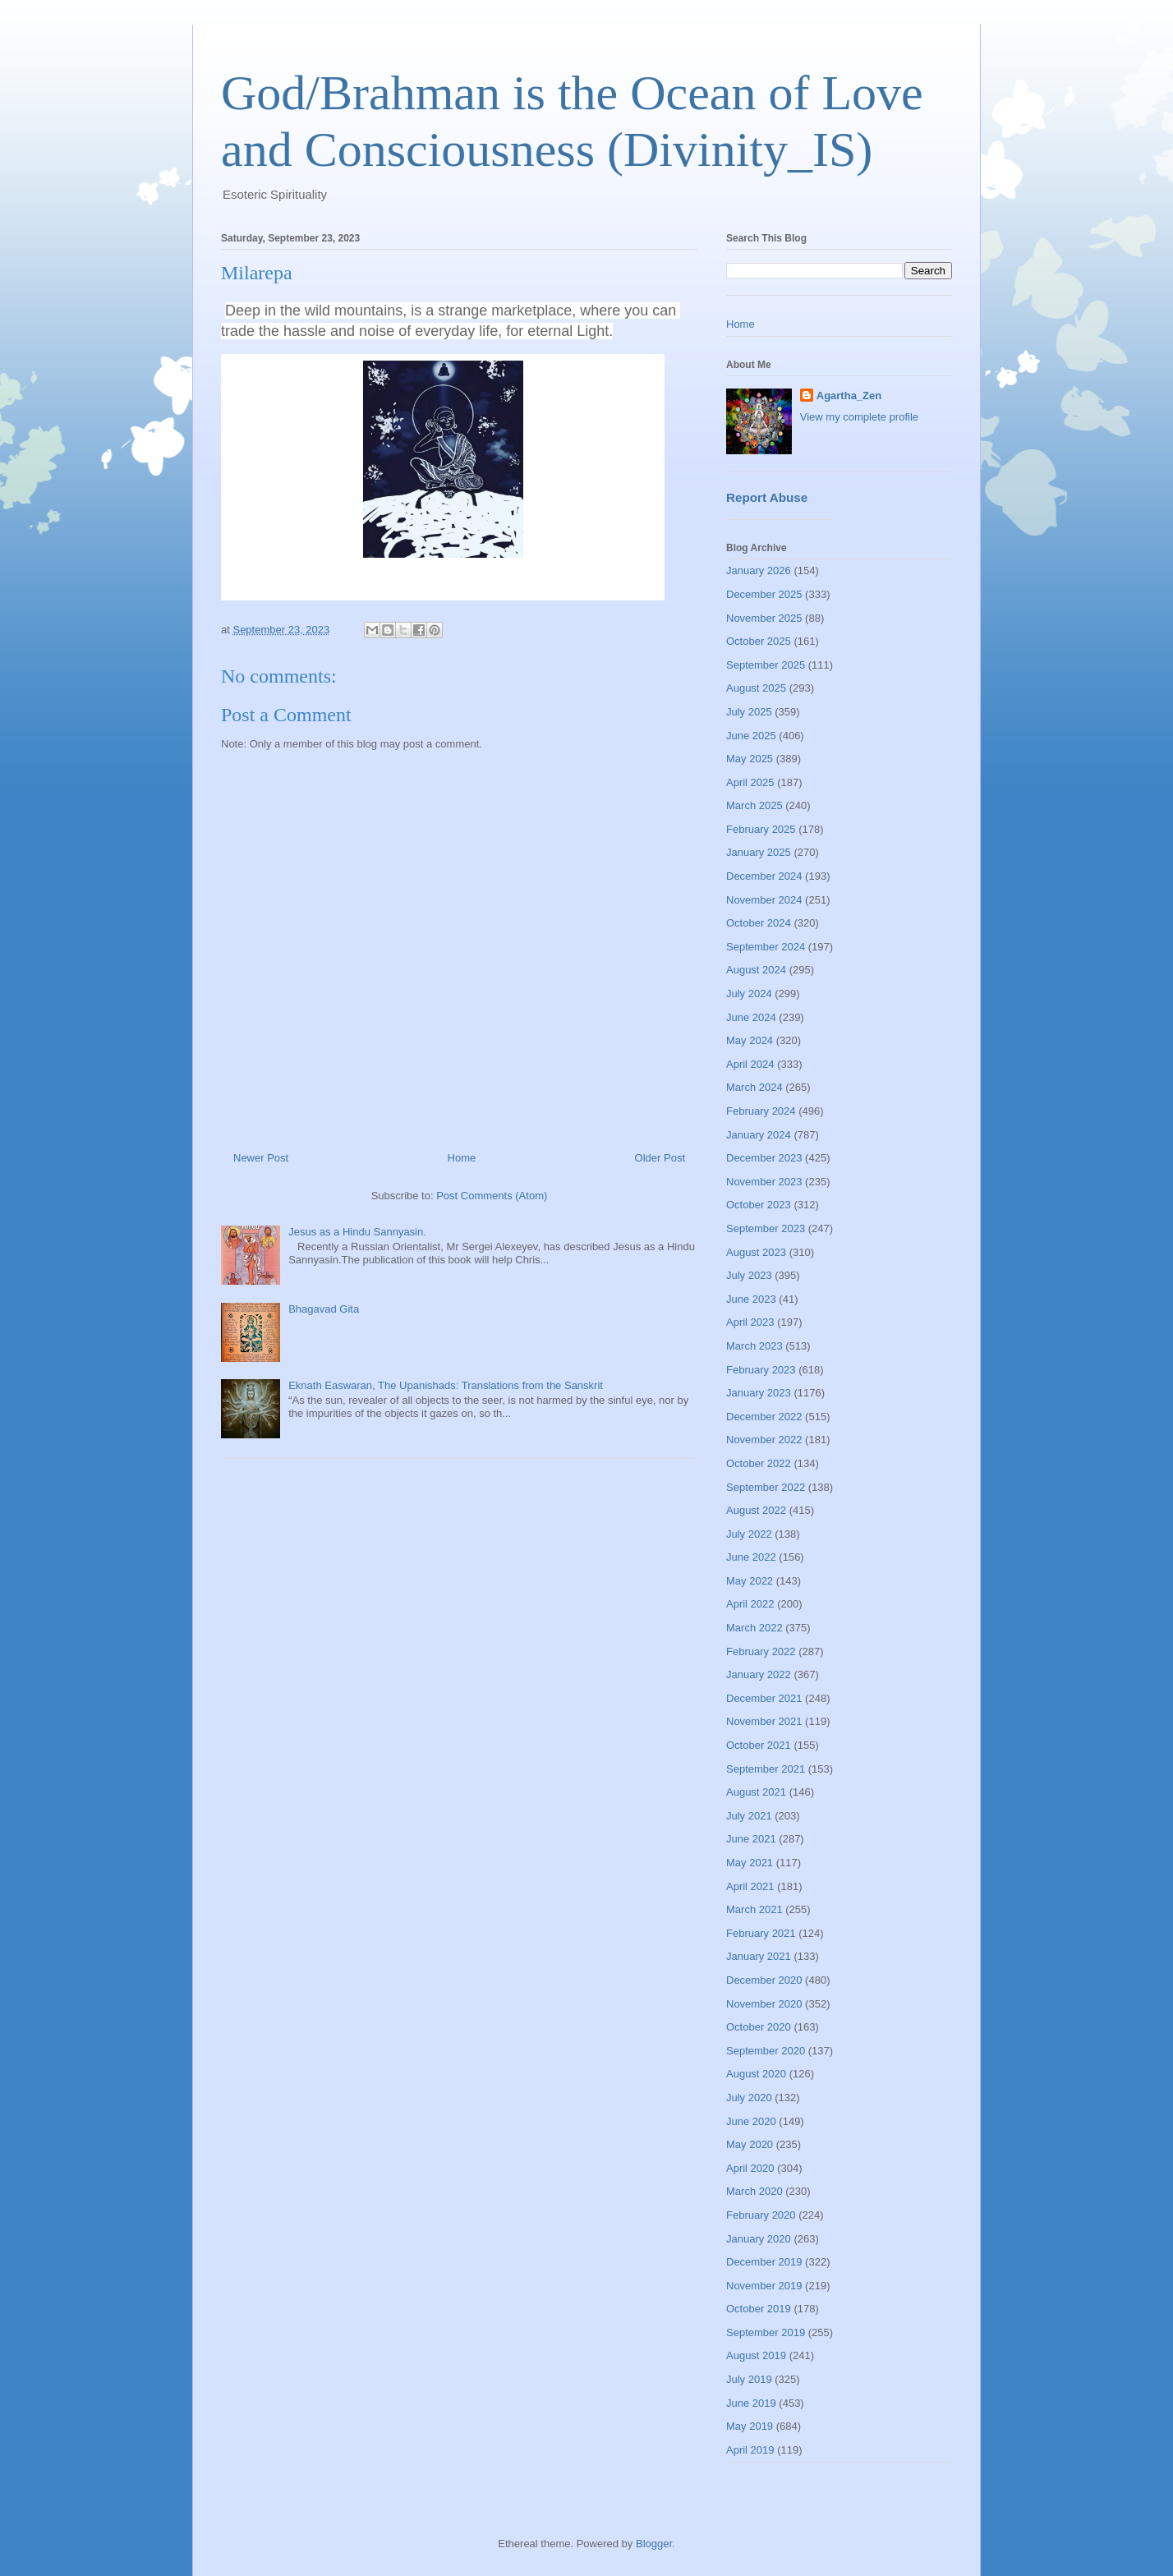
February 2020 (761, 2215)
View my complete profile (859, 417)
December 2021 (764, 1698)
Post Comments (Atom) (491, 1195)
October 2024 (758, 923)
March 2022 (754, 1628)
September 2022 (765, 1487)
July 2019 (749, 2379)
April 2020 (750, 2168)
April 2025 (750, 782)
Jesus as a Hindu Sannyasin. (357, 1232)
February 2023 (761, 1370)
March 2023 (754, 1346)
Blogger (654, 2543)
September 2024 (765, 947)
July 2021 (749, 1816)
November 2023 (764, 1181)
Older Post (660, 1158)
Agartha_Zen (848, 395)
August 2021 (756, 1792)
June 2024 (751, 1017)
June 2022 (751, 1557)
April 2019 (750, 2450)
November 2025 (764, 618)
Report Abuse (766, 497)
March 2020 (754, 2191)
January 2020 (758, 2239)
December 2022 (764, 1416)
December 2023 (764, 1158)
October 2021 (758, 1745)
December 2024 (764, 876)
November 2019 (764, 2285)
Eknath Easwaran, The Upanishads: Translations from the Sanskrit (445, 1385)
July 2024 (749, 993)
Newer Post (260, 1158)
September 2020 (765, 2051)
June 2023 (751, 1299)
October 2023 (758, 1204)
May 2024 (749, 1040)
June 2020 (751, 2121)
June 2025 (751, 735)
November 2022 (764, 1439)
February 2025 (761, 829)
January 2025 (758, 852)
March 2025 (754, 805)
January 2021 (758, 1956)
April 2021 (750, 1886)
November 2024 (764, 900)
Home (462, 1158)
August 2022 (756, 1510)
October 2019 (758, 2308)
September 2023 (765, 1228)
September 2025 (765, 665)
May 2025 (749, 758)
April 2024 (750, 1064)
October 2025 (758, 641)
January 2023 (758, 1393)
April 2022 (750, 1604)
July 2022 (749, 1534)
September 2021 (765, 1769)
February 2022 (761, 1651)
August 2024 (756, 970)
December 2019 (764, 2262)
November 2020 (764, 2004)
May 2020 (749, 2144)
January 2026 (758, 570)
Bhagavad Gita (323, 1309)
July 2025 (749, 712)
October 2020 (758, 2027)
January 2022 (758, 1674)
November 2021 (764, 1721)
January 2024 (758, 1135)
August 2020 (756, 2074)
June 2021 (751, 1839)
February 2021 (761, 1933)
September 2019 (765, 2332)
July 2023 (749, 1275)
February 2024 (761, 1111)
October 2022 (758, 1463)
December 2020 (764, 1980)
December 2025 (764, 594)
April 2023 (750, 1322)
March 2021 (754, 1909)
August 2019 (756, 2355)
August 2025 (756, 688)
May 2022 (749, 1581)
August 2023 (756, 1252)
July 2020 (749, 2097)
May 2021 (749, 1862)
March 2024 (754, 1087)
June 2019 (751, 2403)
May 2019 (749, 2426)
